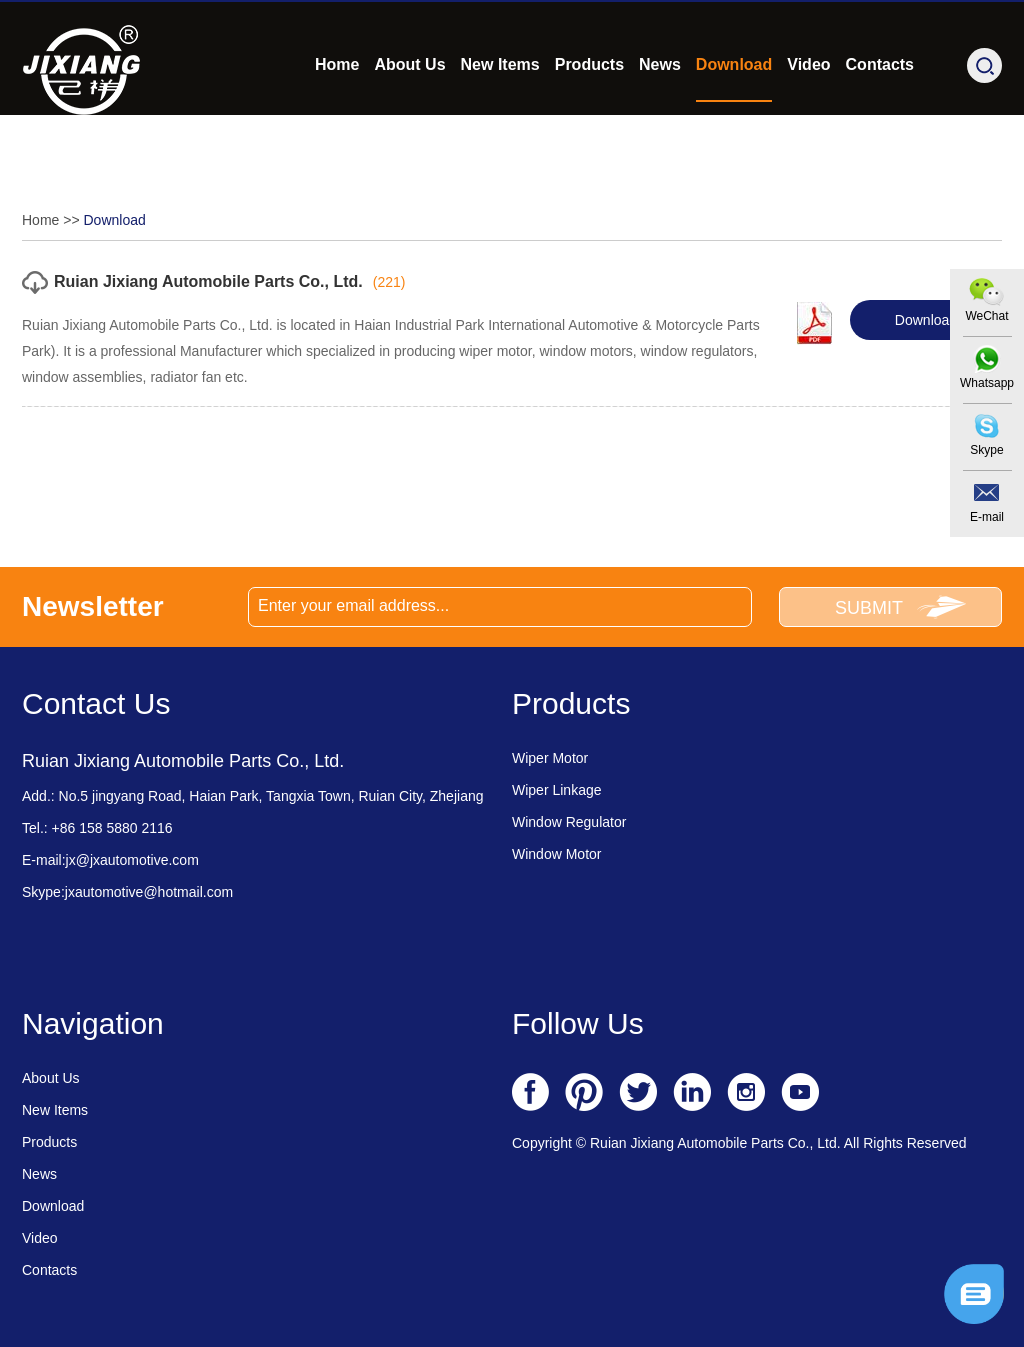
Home (337, 116)
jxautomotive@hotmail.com (149, 892)
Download (734, 116)
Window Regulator (569, 822)
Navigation (93, 1023)
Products (589, 116)
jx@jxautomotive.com (255, 27)
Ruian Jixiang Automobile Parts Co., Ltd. (208, 281)
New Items (500, 116)
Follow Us (578, 1023)
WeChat (986, 316)
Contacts (880, 116)
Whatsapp (987, 383)
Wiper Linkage (557, 790)
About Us (409, 116)
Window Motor (556, 854)
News (660, 116)
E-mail (987, 517)
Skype (986, 450)
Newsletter (93, 606)
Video (808, 116)
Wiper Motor (550, 758)
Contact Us (96, 703)
